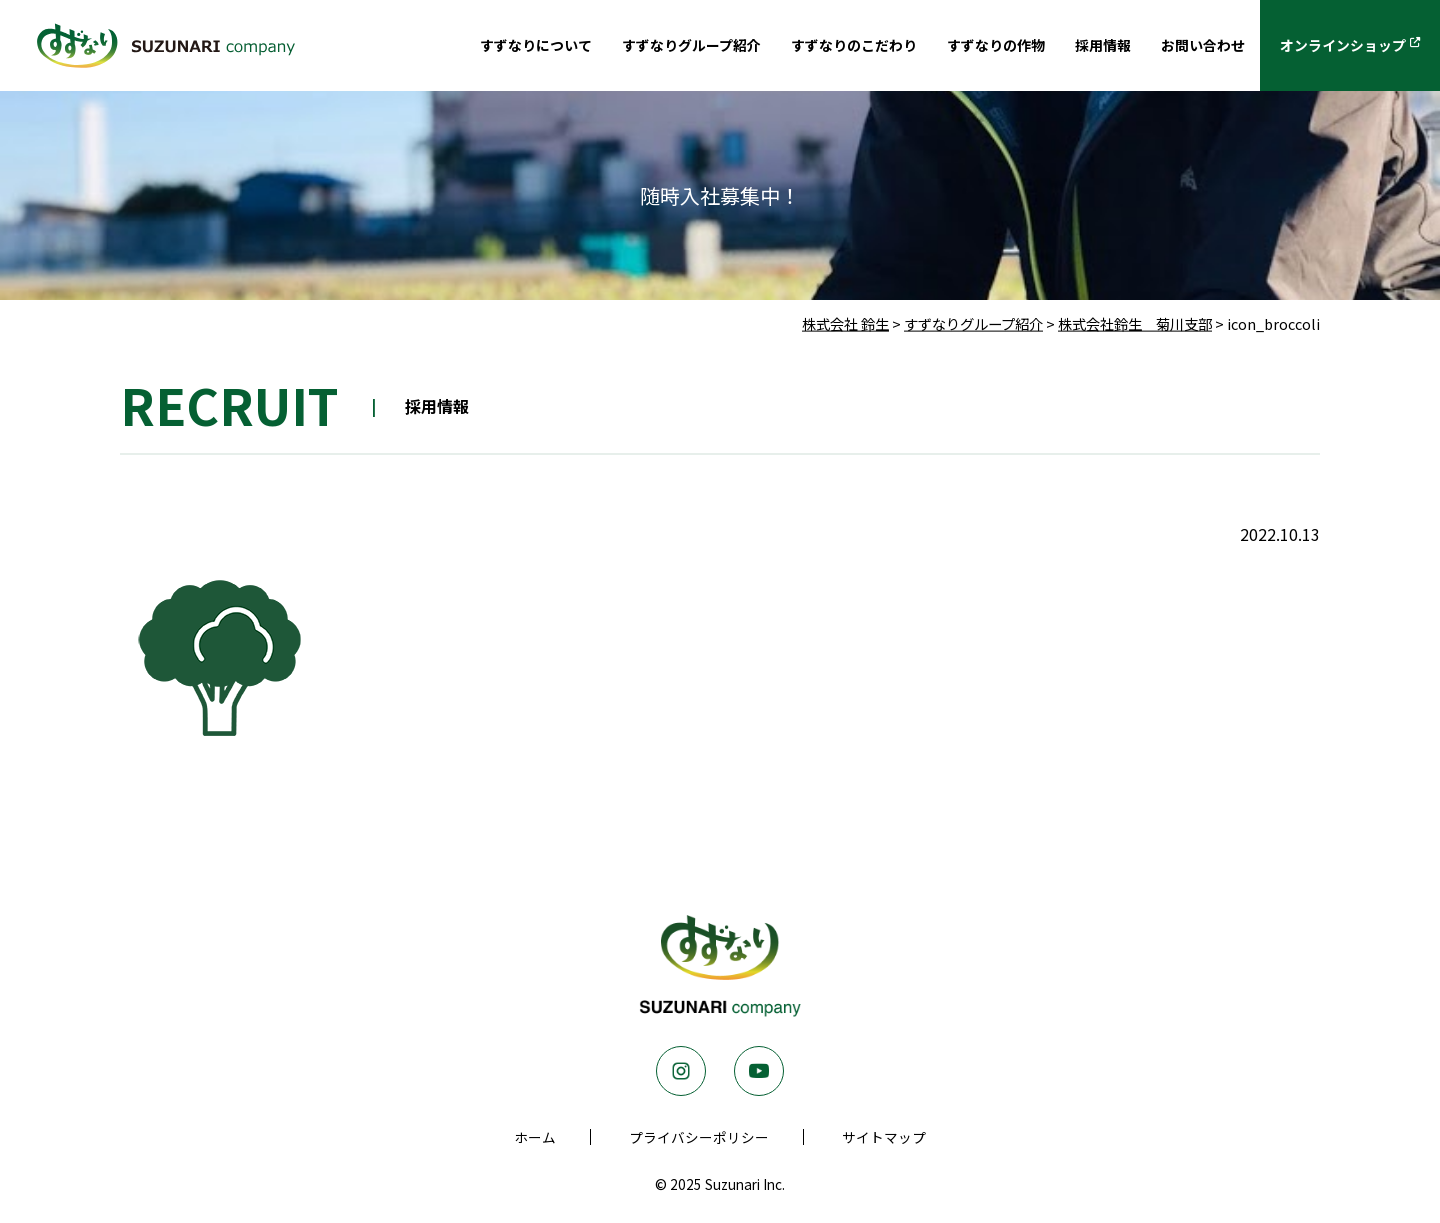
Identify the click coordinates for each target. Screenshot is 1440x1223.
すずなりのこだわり (791, 47)
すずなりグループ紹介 (609, 47)
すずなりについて (436, 47)
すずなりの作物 (949, 47)
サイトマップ (884, 1137)
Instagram (681, 1071)
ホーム (535, 1137)
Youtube (759, 1071)
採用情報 (1067, 47)
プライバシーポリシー (699, 1137)
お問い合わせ (1177, 47)
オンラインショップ (1332, 47)
